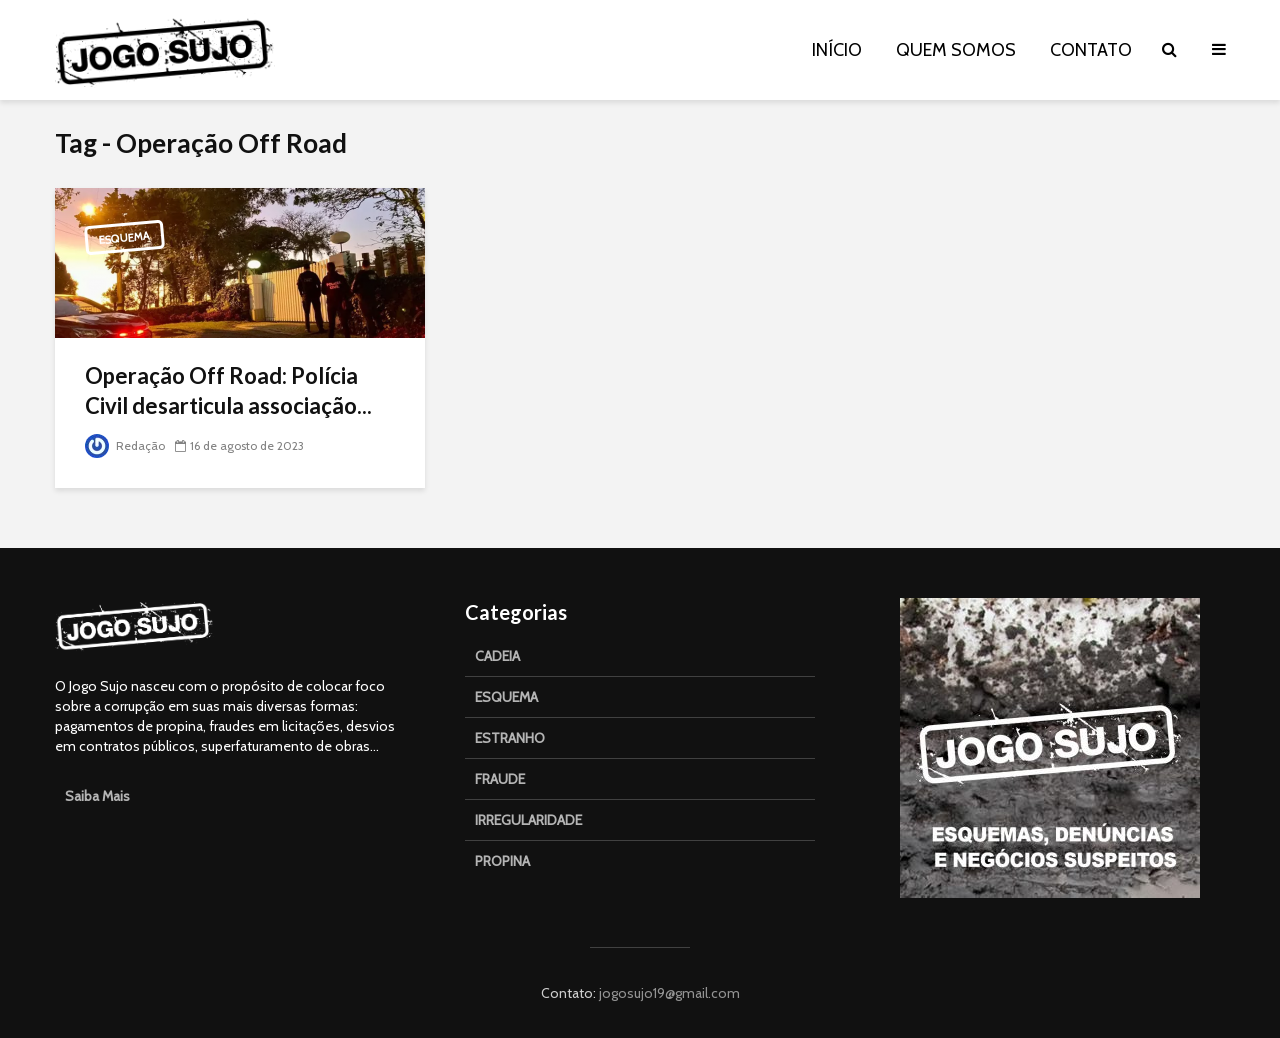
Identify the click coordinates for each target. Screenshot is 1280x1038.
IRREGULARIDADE (528, 820)
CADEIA (497, 656)
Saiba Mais (97, 796)
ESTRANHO (510, 738)
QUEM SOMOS (956, 50)
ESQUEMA (506, 697)
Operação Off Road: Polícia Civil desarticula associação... (228, 390)
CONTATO (1091, 50)
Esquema (125, 238)
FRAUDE (500, 779)
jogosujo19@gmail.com (668, 993)
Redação (125, 445)
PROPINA (502, 861)
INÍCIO (837, 50)
